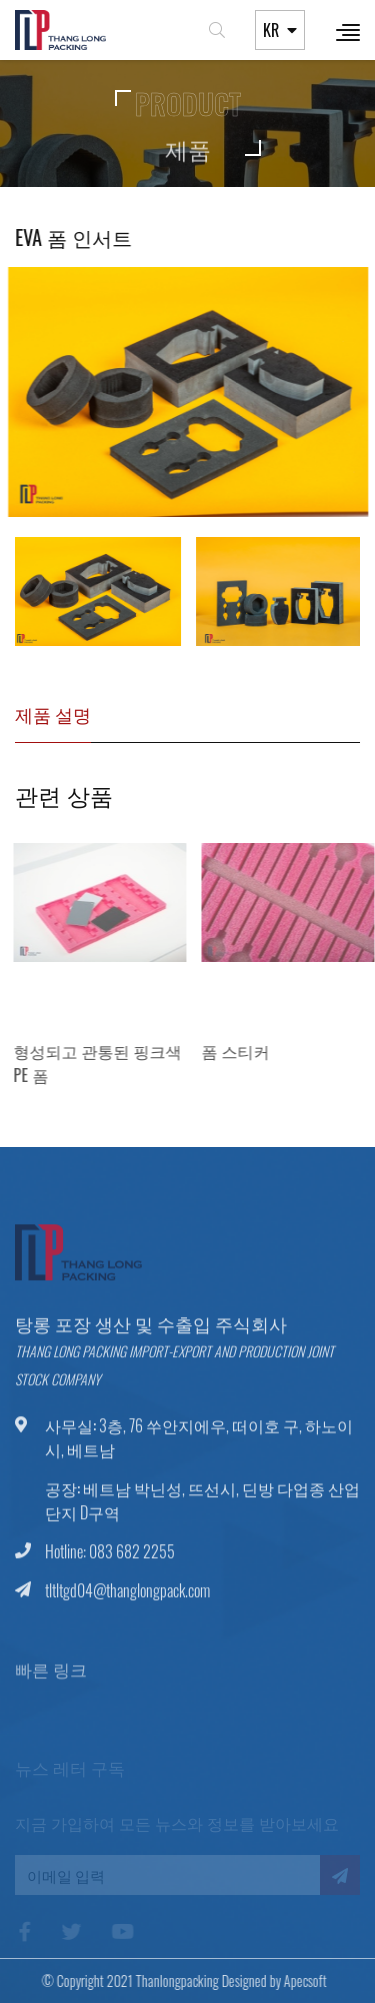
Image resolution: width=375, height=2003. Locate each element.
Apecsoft (297, 1980)
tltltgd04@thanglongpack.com (127, 1598)
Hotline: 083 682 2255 (110, 1559)
